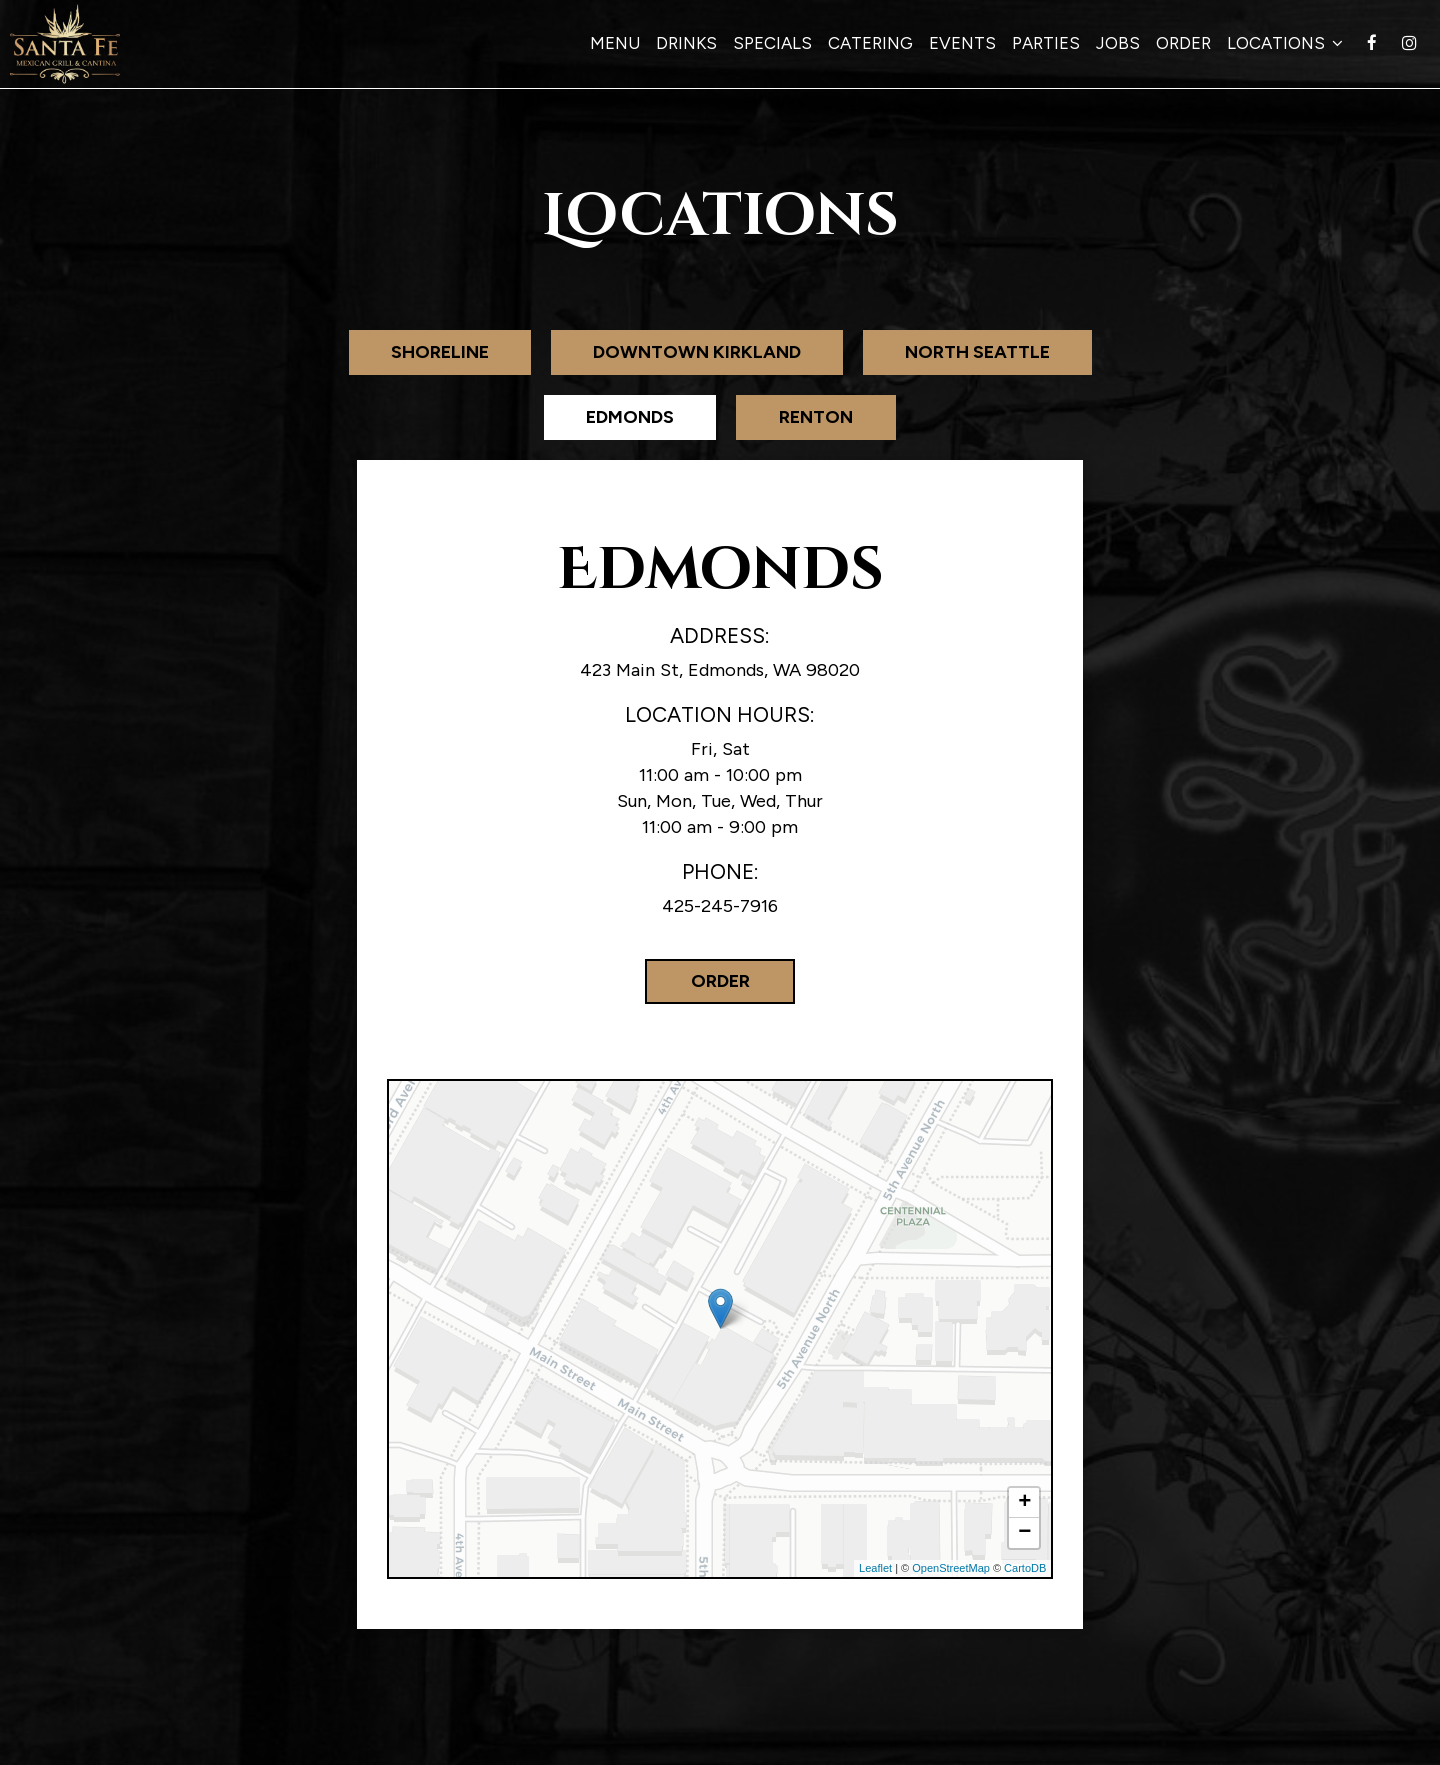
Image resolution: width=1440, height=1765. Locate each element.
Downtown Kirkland (697, 352)
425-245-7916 (720, 906)
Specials (772, 43)
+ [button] (1024, 1503)
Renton (816, 417)
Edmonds (630, 417)
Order (1183, 43)
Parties (1046, 43)
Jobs (1118, 43)
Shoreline (440, 352)
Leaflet (875, 1568)
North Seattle (977, 352)
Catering (870, 43)
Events (962, 43)
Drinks (686, 43)
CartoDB (1025, 1568)
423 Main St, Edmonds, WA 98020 (720, 670)
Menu (615, 43)
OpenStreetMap (951, 1568)
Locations (1285, 43)
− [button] (1024, 1533)
